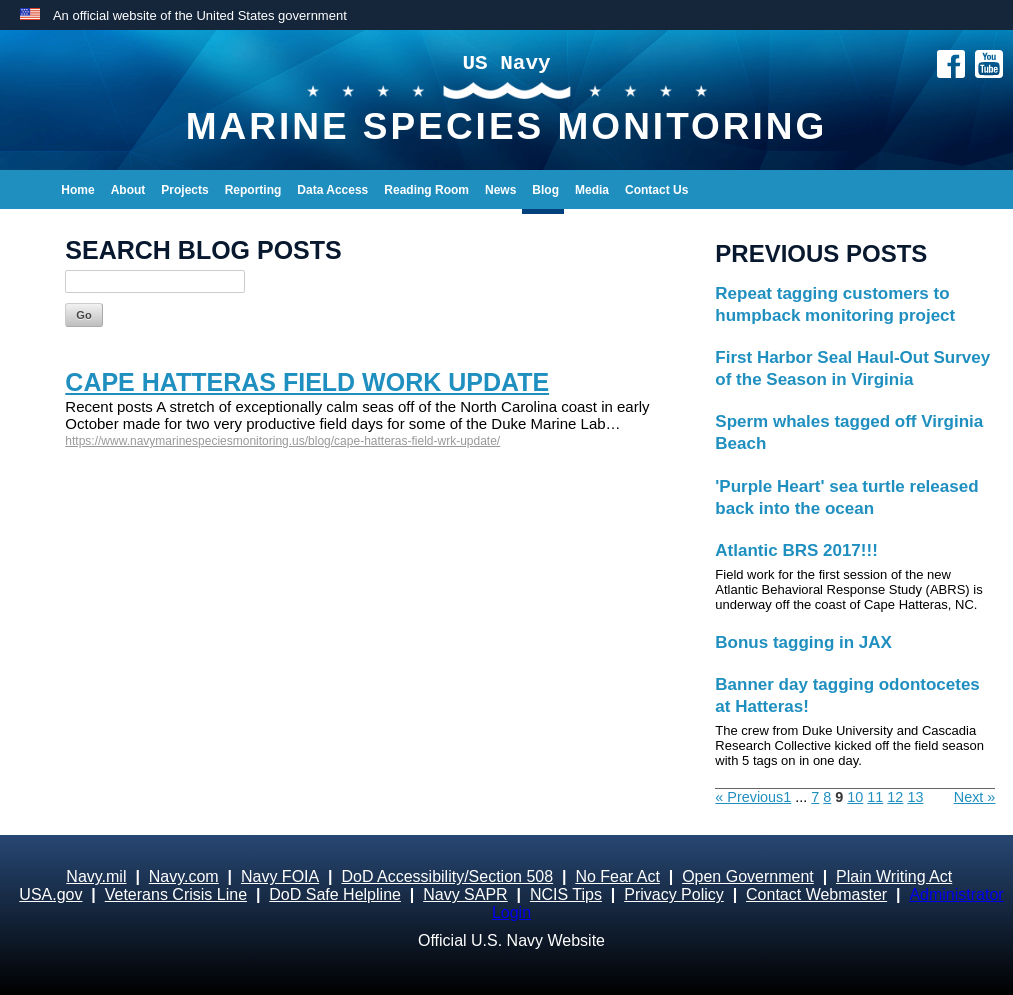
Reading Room (426, 190)
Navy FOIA (280, 876)
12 (895, 797)
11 (875, 797)
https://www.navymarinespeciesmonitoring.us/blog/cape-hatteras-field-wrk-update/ (282, 441)
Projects (184, 190)
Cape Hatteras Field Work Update (307, 382)
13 (915, 797)
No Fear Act (617, 876)
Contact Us (656, 190)
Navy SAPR (465, 894)
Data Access (332, 190)
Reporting (253, 190)
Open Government (748, 876)
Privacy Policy (674, 894)
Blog (545, 190)
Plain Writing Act (894, 876)
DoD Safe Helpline (335, 894)
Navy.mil (96, 876)
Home (77, 190)
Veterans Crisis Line (176, 894)
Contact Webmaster (816, 894)
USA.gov (50, 894)
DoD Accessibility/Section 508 (447, 876)
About (128, 190)
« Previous (749, 797)
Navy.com (184, 876)
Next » (975, 797)
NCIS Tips (566, 894)
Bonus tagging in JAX (803, 642)
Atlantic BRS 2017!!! (796, 550)
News (500, 190)
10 (855, 797)
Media (592, 190)
